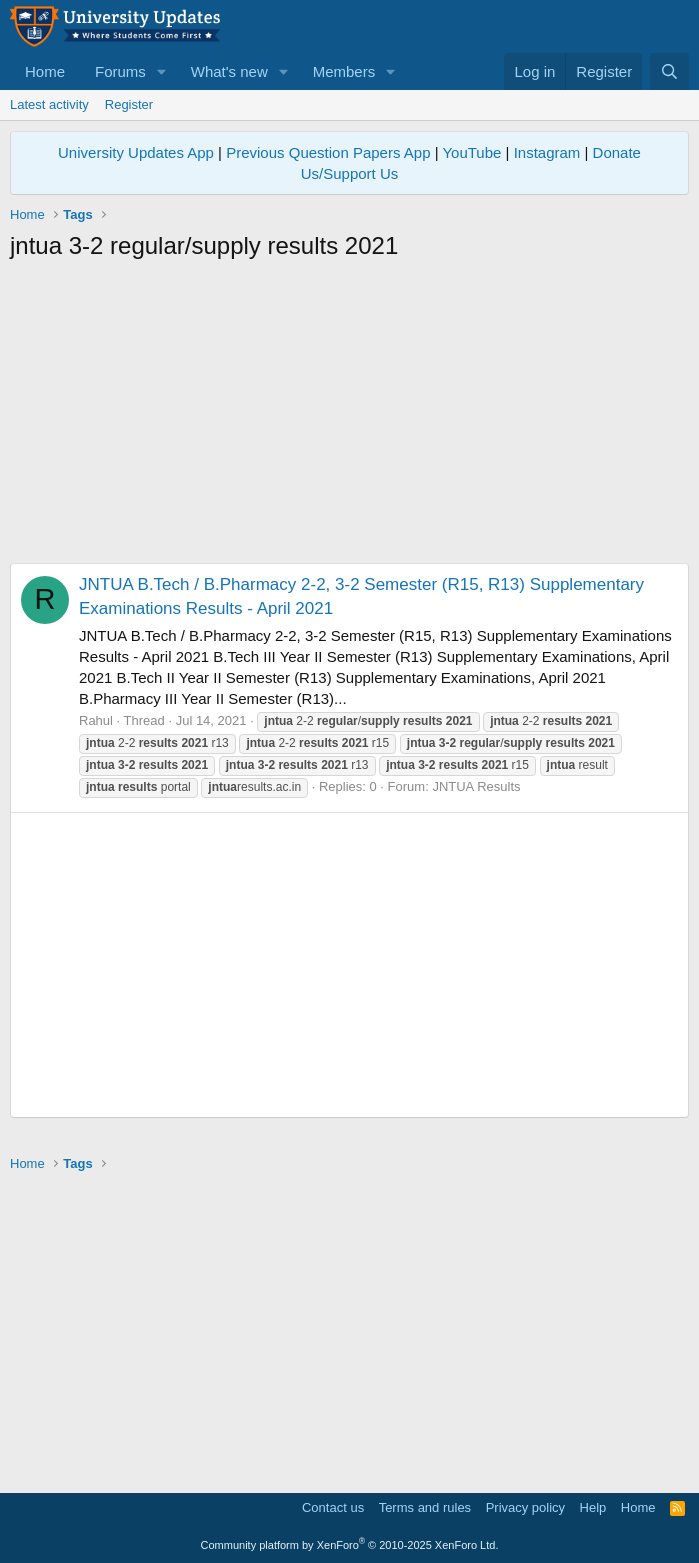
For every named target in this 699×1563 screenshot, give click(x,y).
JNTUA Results (476, 786)
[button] (162, 71)
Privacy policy (525, 1507)
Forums (120, 71)
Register (129, 104)
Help (593, 1507)
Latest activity (49, 104)
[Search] (669, 71)
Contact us (333, 1507)
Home (45, 71)
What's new (229, 71)
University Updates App (136, 152)
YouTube (471, 152)
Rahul (96, 720)
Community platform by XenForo (350, 1545)
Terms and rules (425, 1507)
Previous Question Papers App (328, 152)
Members (344, 71)
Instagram (547, 152)
